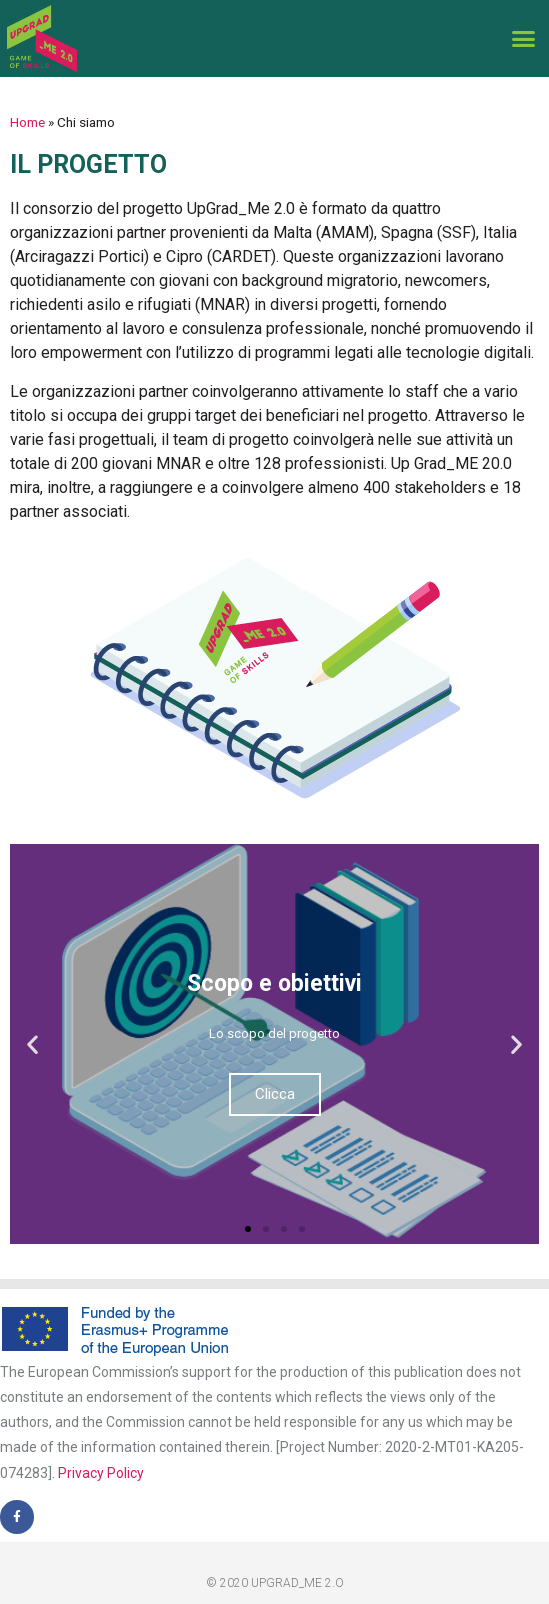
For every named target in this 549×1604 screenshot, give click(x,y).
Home (27, 122)
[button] (523, 39)
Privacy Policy (101, 1473)
